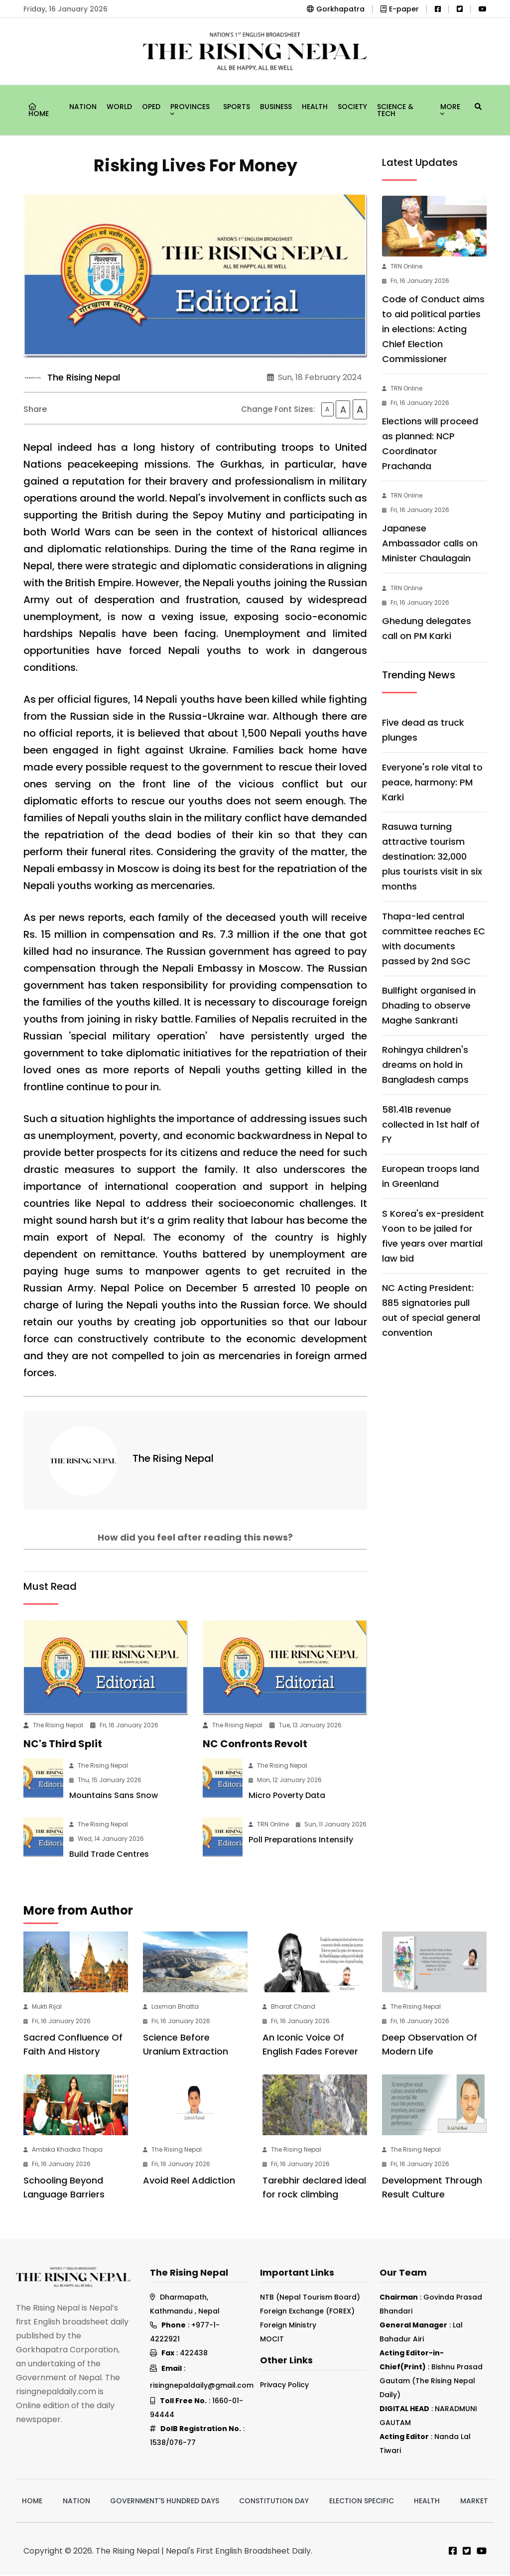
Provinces (190, 108)
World (119, 107)
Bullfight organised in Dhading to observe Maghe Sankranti (429, 1005)
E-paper (400, 9)
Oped (151, 107)
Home (38, 111)
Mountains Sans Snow (113, 1797)
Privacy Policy (284, 2386)
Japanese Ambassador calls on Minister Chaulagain (430, 543)
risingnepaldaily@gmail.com (202, 2386)
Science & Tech (395, 110)
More (450, 108)
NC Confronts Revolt (255, 1745)
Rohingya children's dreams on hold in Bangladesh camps (425, 1064)
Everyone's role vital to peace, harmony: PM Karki (432, 782)
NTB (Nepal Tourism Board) (310, 2298)
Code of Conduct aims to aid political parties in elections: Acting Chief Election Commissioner (433, 329)
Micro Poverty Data (287, 1797)
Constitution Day (274, 2502)
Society (352, 107)
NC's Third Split (62, 1745)
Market (474, 2502)
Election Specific (361, 2502)
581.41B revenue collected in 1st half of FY (431, 1124)
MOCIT (272, 2340)
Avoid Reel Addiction (189, 2181)
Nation (83, 107)
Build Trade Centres (109, 1855)
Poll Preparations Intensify (301, 1841)
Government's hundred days (164, 2502)
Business (276, 107)
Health (315, 107)
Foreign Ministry (288, 2326)
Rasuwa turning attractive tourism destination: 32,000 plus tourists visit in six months (432, 856)
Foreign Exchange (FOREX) (307, 2312)
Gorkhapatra (336, 9)
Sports (236, 107)
